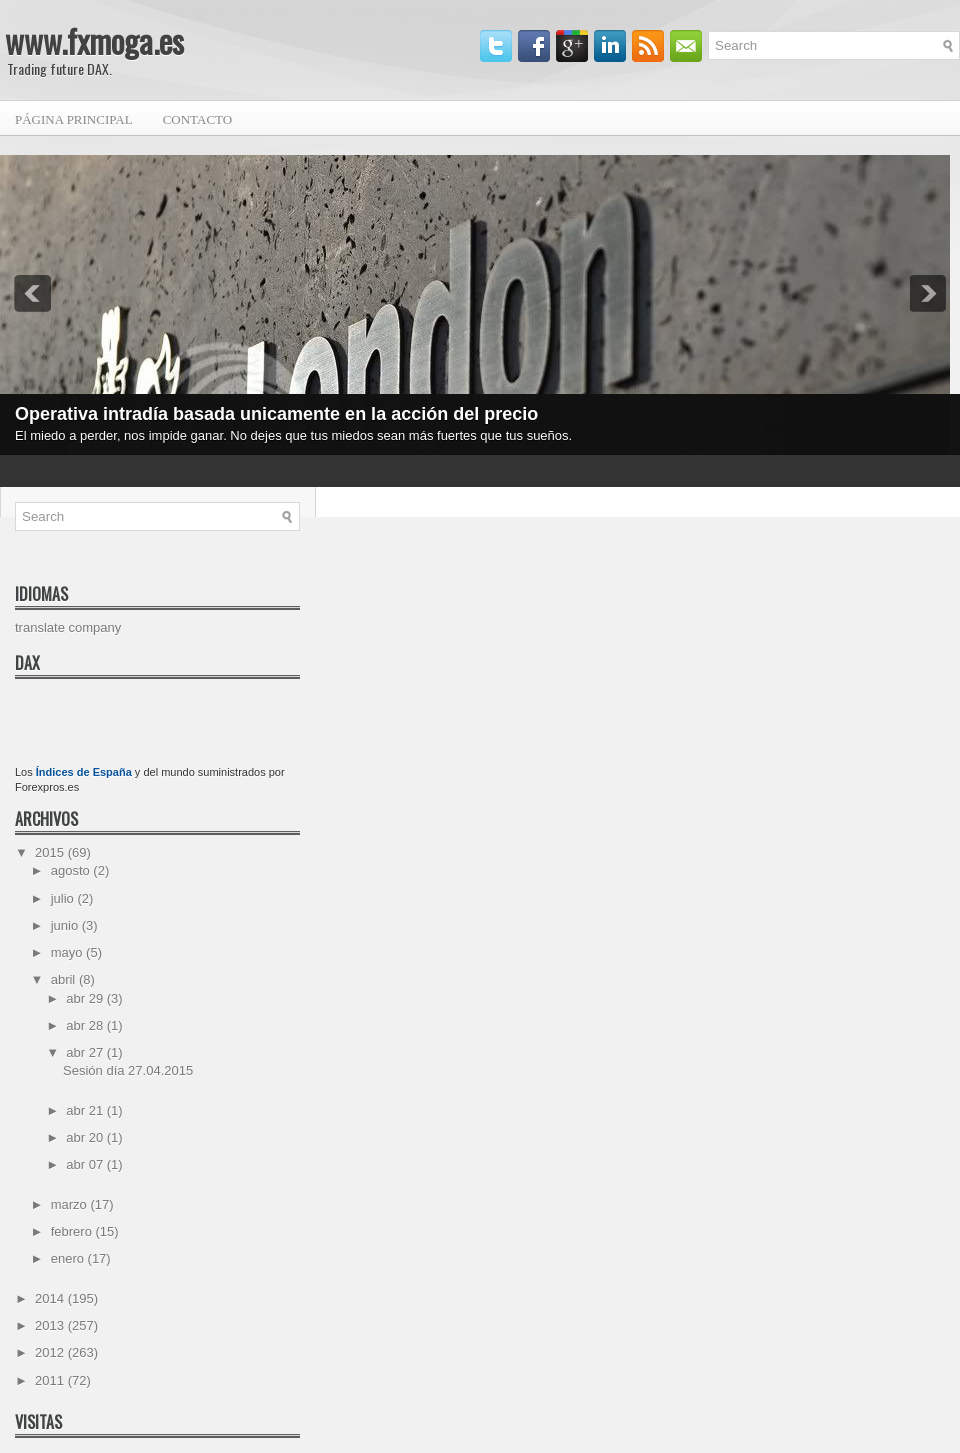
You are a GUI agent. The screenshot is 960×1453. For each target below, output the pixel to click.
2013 (51, 1325)
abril (65, 979)
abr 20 (86, 1137)
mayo (68, 952)
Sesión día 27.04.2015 (128, 1070)
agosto (72, 870)
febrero (73, 1231)
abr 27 (86, 1052)
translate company (68, 627)
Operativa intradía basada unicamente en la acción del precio (276, 414)
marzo (71, 1204)
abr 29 (86, 998)
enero (69, 1258)
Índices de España (84, 772)
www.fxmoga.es (94, 40)
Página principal (74, 119)
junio (66, 925)
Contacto (198, 119)
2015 (51, 852)
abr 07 (86, 1164)
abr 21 (86, 1110)
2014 (51, 1298)
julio (64, 898)
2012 (51, 1352)
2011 (51, 1380)
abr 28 (86, 1025)
